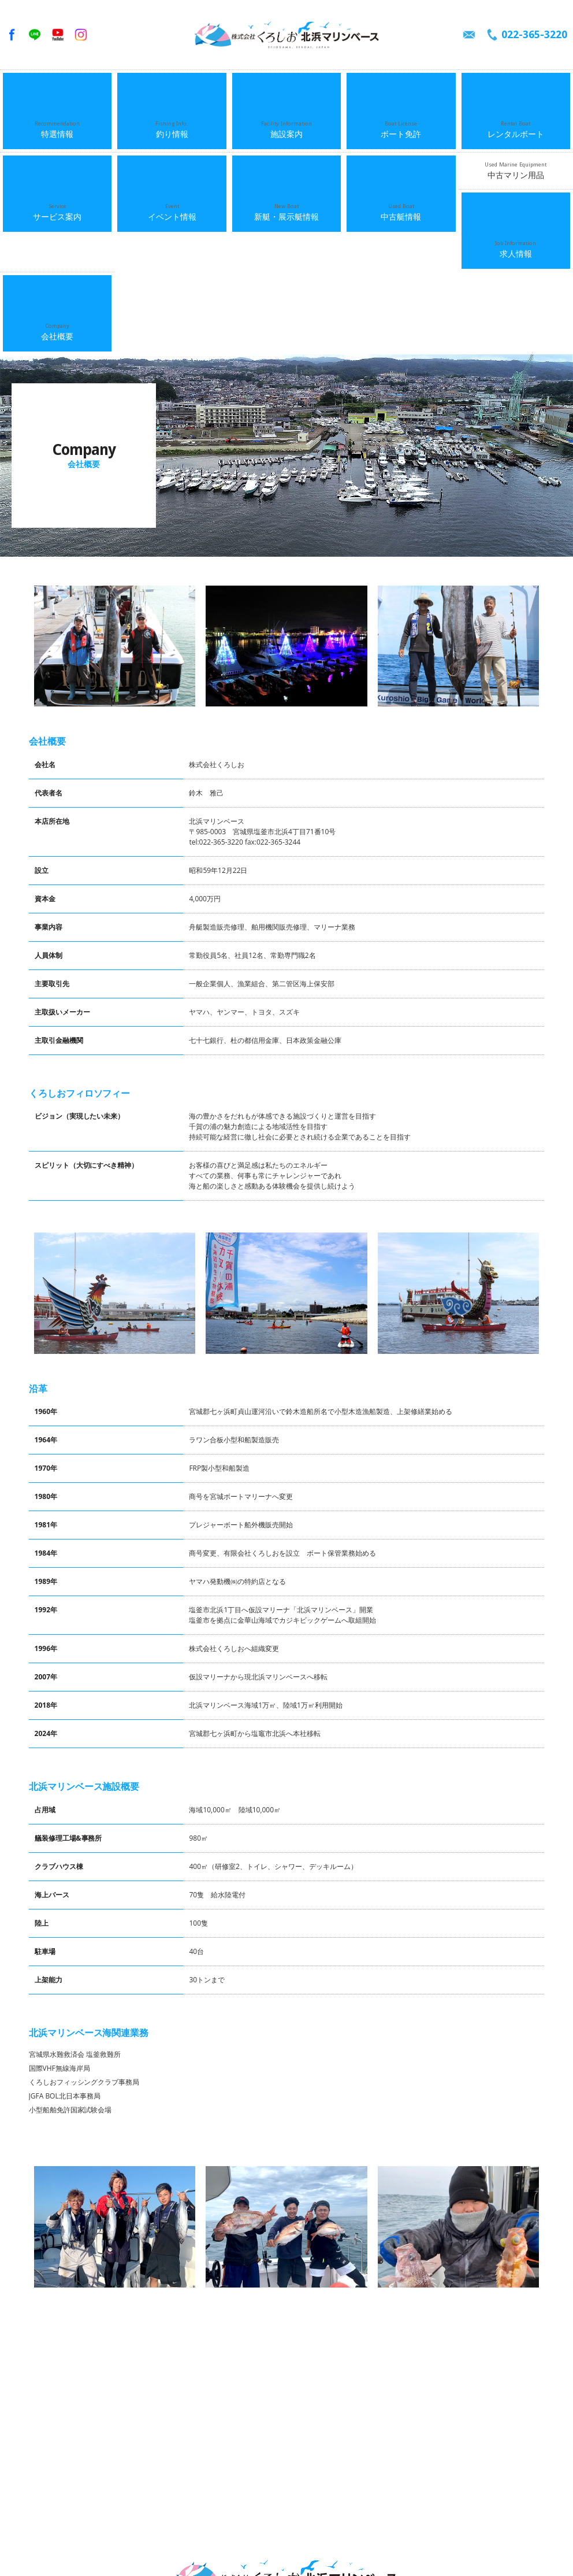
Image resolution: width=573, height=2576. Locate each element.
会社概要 (171, 161)
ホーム (32, 2531)
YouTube (57, 34)
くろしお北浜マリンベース (286, 34)
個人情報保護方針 (359, 2542)
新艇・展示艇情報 (286, 124)
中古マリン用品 (516, 124)
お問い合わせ (299, 2542)
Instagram (80, 34)
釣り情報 (171, 87)
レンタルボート (516, 87)
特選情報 (57, 87)
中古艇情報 (401, 124)
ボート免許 (401, 87)
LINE (34, 34)
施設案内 (286, 87)
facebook (11, 34)
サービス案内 (57, 124)
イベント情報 (171, 124)
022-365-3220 (534, 34)
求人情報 (57, 161)
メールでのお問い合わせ (469, 34)
